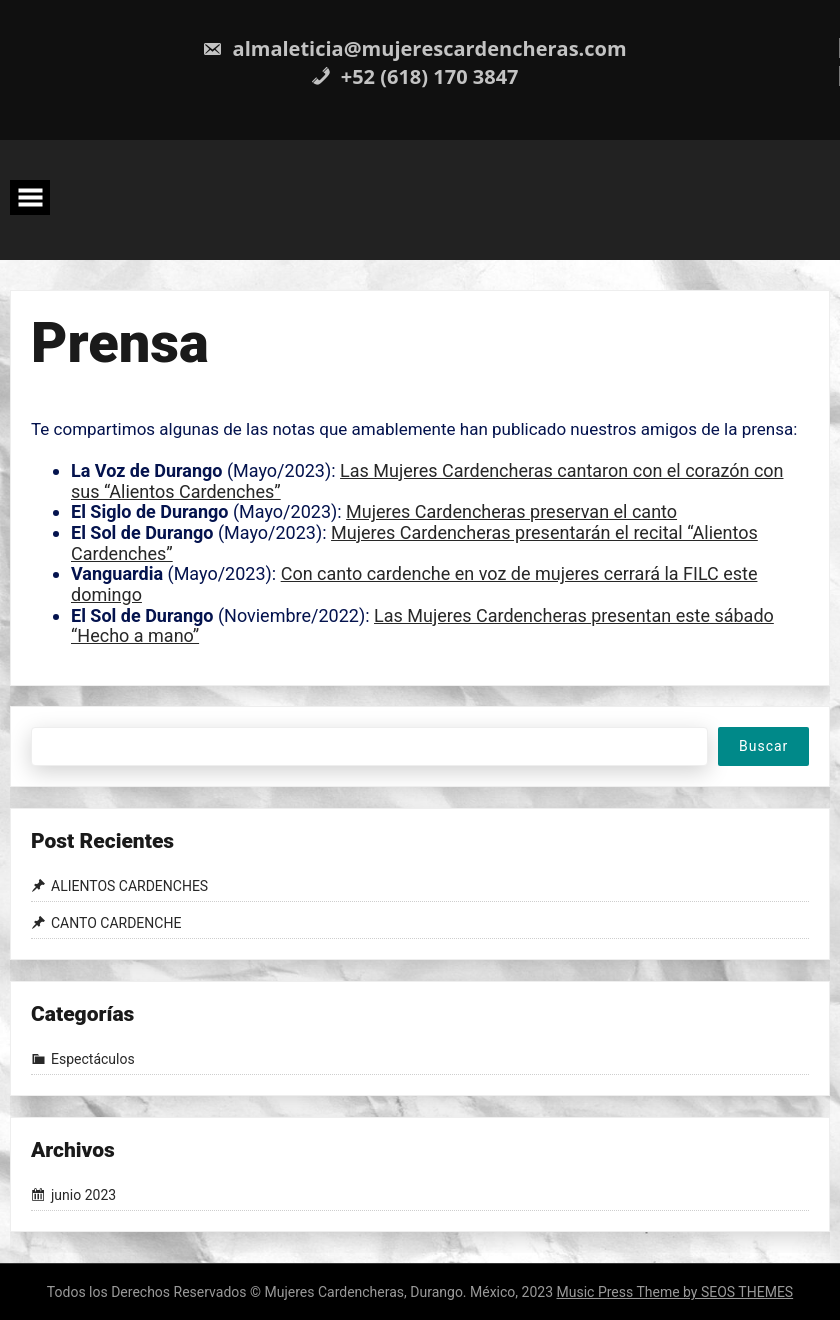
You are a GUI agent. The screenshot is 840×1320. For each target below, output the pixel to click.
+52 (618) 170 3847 (415, 76)
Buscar (763, 746)
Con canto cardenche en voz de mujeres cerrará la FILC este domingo (414, 584)
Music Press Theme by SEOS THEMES (675, 1292)
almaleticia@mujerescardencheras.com (414, 48)
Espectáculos (93, 1059)
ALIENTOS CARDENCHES (129, 886)
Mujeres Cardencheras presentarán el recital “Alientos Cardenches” (414, 543)
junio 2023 (83, 1196)
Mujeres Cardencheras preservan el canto (511, 511)
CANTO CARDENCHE (116, 923)
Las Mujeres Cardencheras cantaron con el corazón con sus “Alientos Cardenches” (427, 481)
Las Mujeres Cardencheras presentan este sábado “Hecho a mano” (422, 626)
